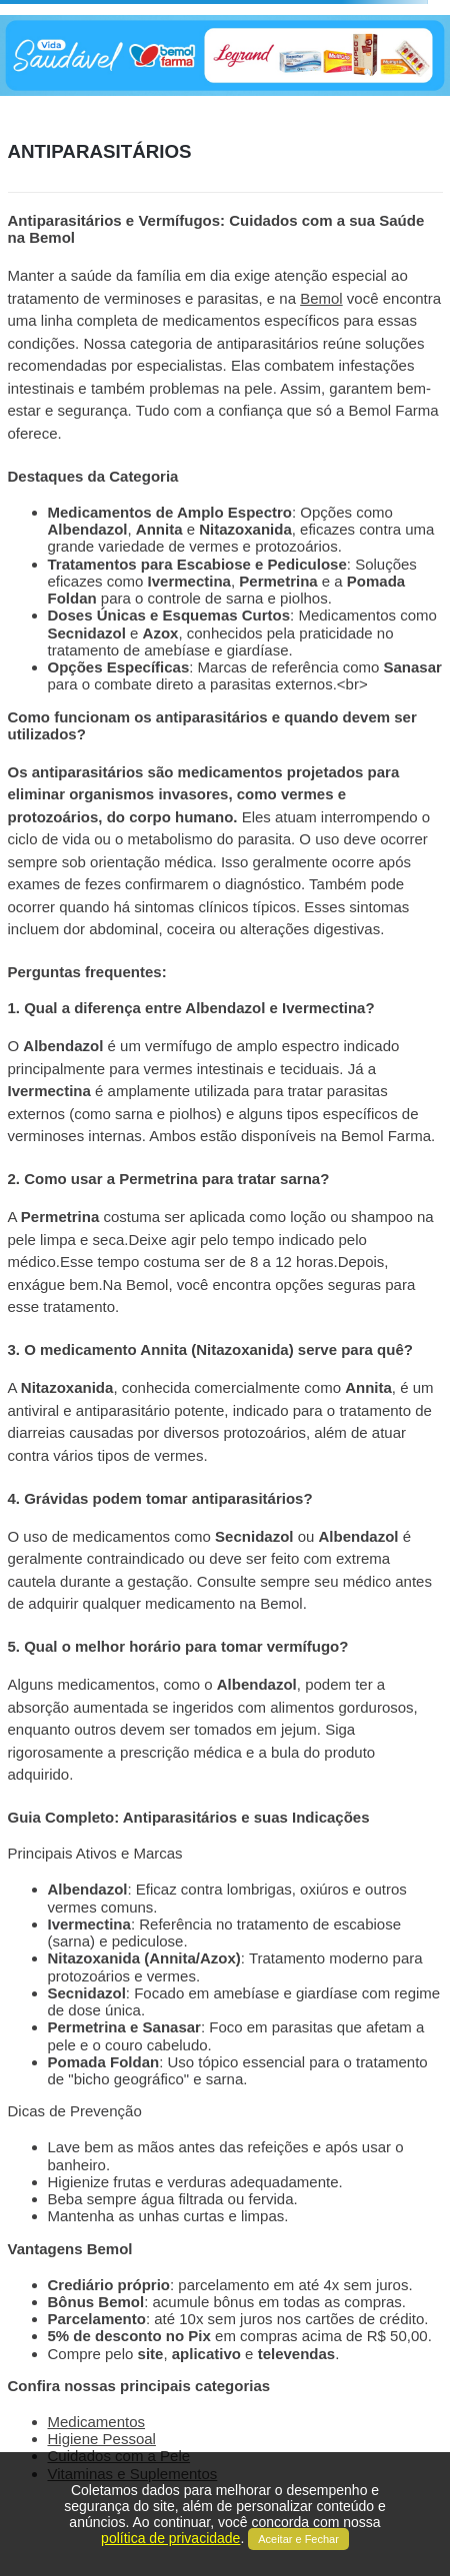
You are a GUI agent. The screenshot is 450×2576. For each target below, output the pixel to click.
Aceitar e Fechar (298, 2539)
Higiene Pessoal (102, 2438)
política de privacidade (170, 2538)
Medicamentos (97, 2421)
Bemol (321, 298)
